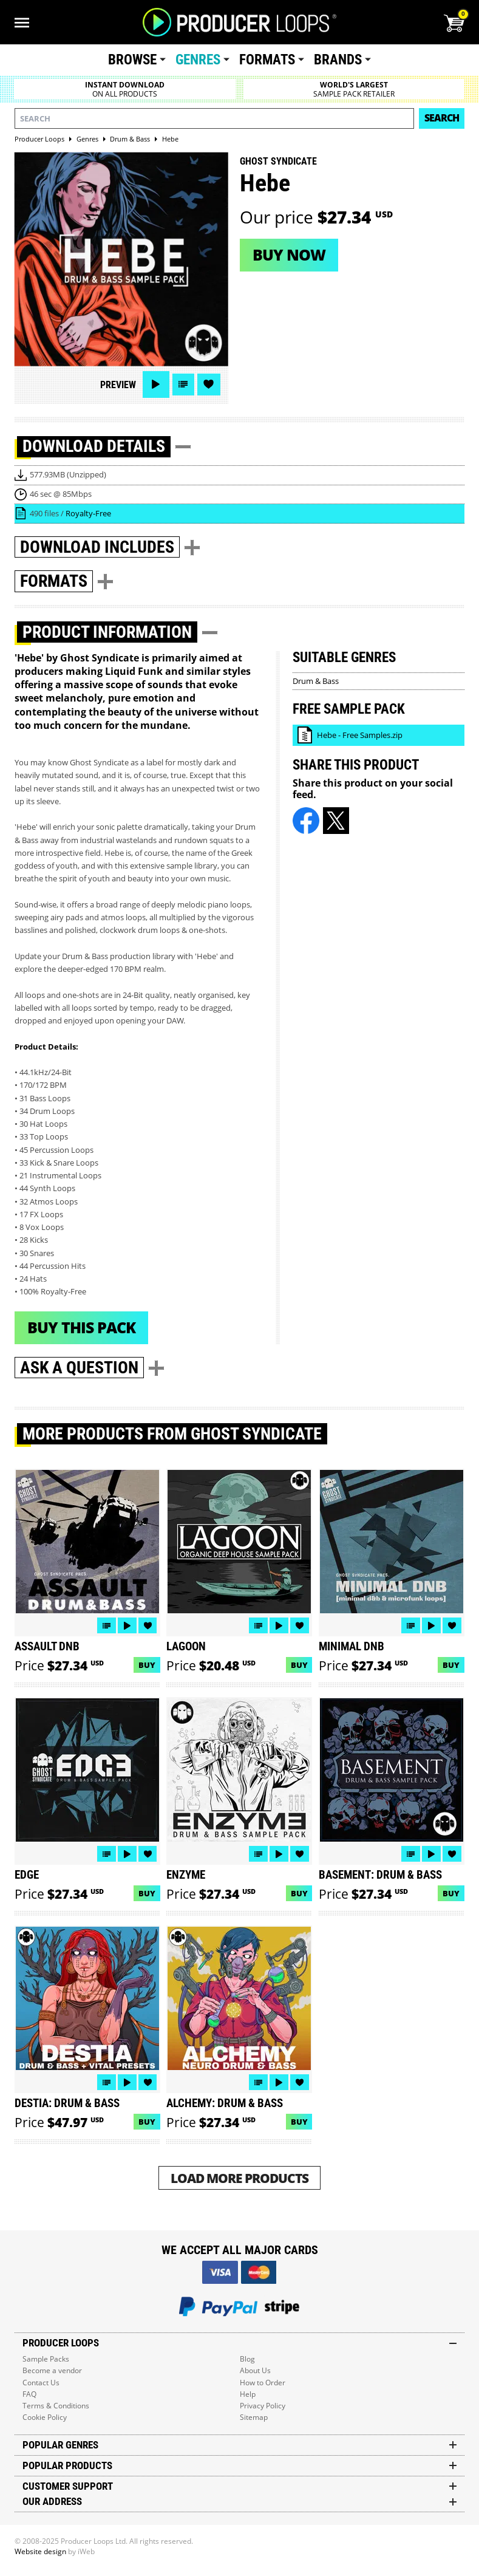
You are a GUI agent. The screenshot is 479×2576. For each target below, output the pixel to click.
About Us (255, 2370)
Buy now (289, 254)
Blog (247, 2359)
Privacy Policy (262, 2405)
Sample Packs (45, 2359)
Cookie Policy (44, 2417)
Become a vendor (52, 2370)
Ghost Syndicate (278, 161)
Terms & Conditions (55, 2405)
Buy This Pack (81, 1327)
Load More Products (239, 2178)
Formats (267, 60)
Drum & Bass (316, 680)
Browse (132, 60)
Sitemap (254, 2417)
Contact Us (40, 2382)
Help (248, 2394)
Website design (40, 2551)
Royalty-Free (88, 513)
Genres (197, 60)
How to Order (262, 2382)
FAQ (29, 2394)
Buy (146, 1664)
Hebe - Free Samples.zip (360, 734)
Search (441, 118)
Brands (338, 60)
